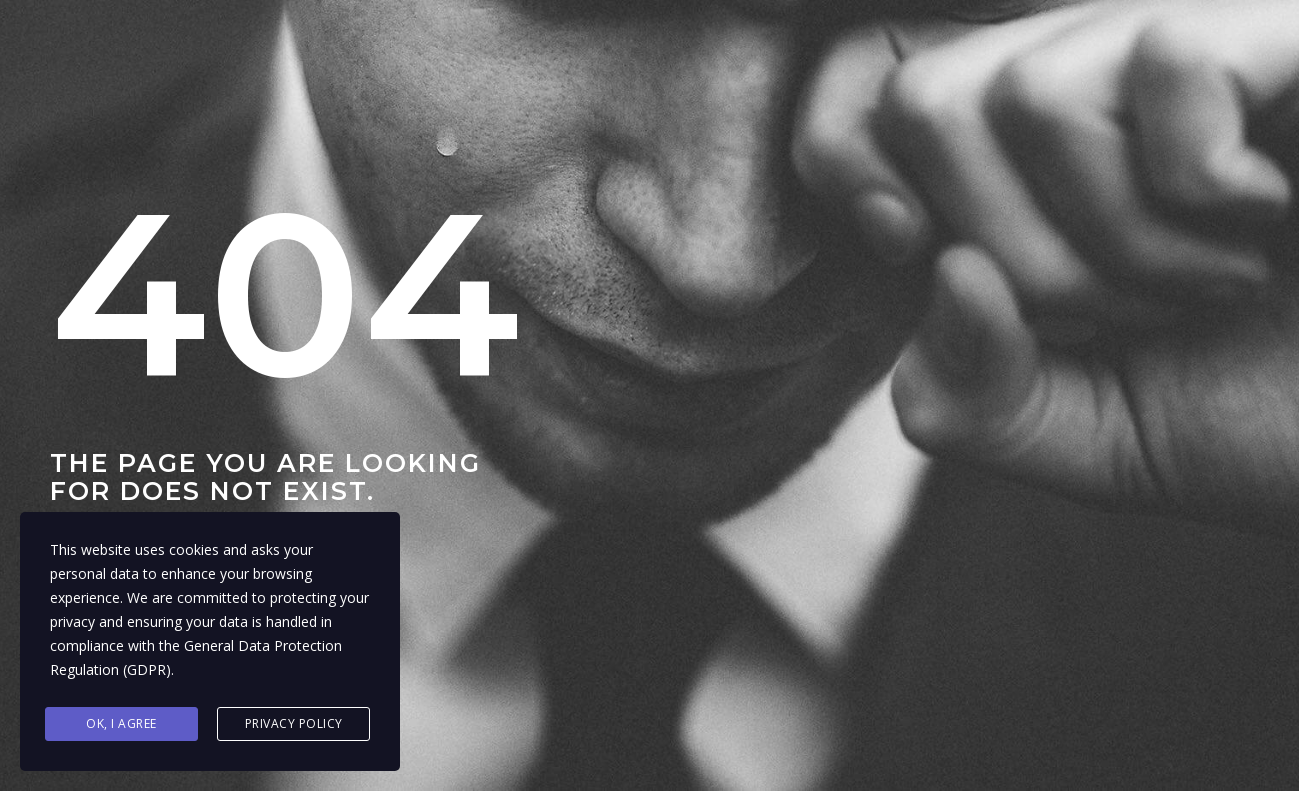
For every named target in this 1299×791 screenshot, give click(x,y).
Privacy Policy (294, 723)
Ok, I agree (121, 723)
